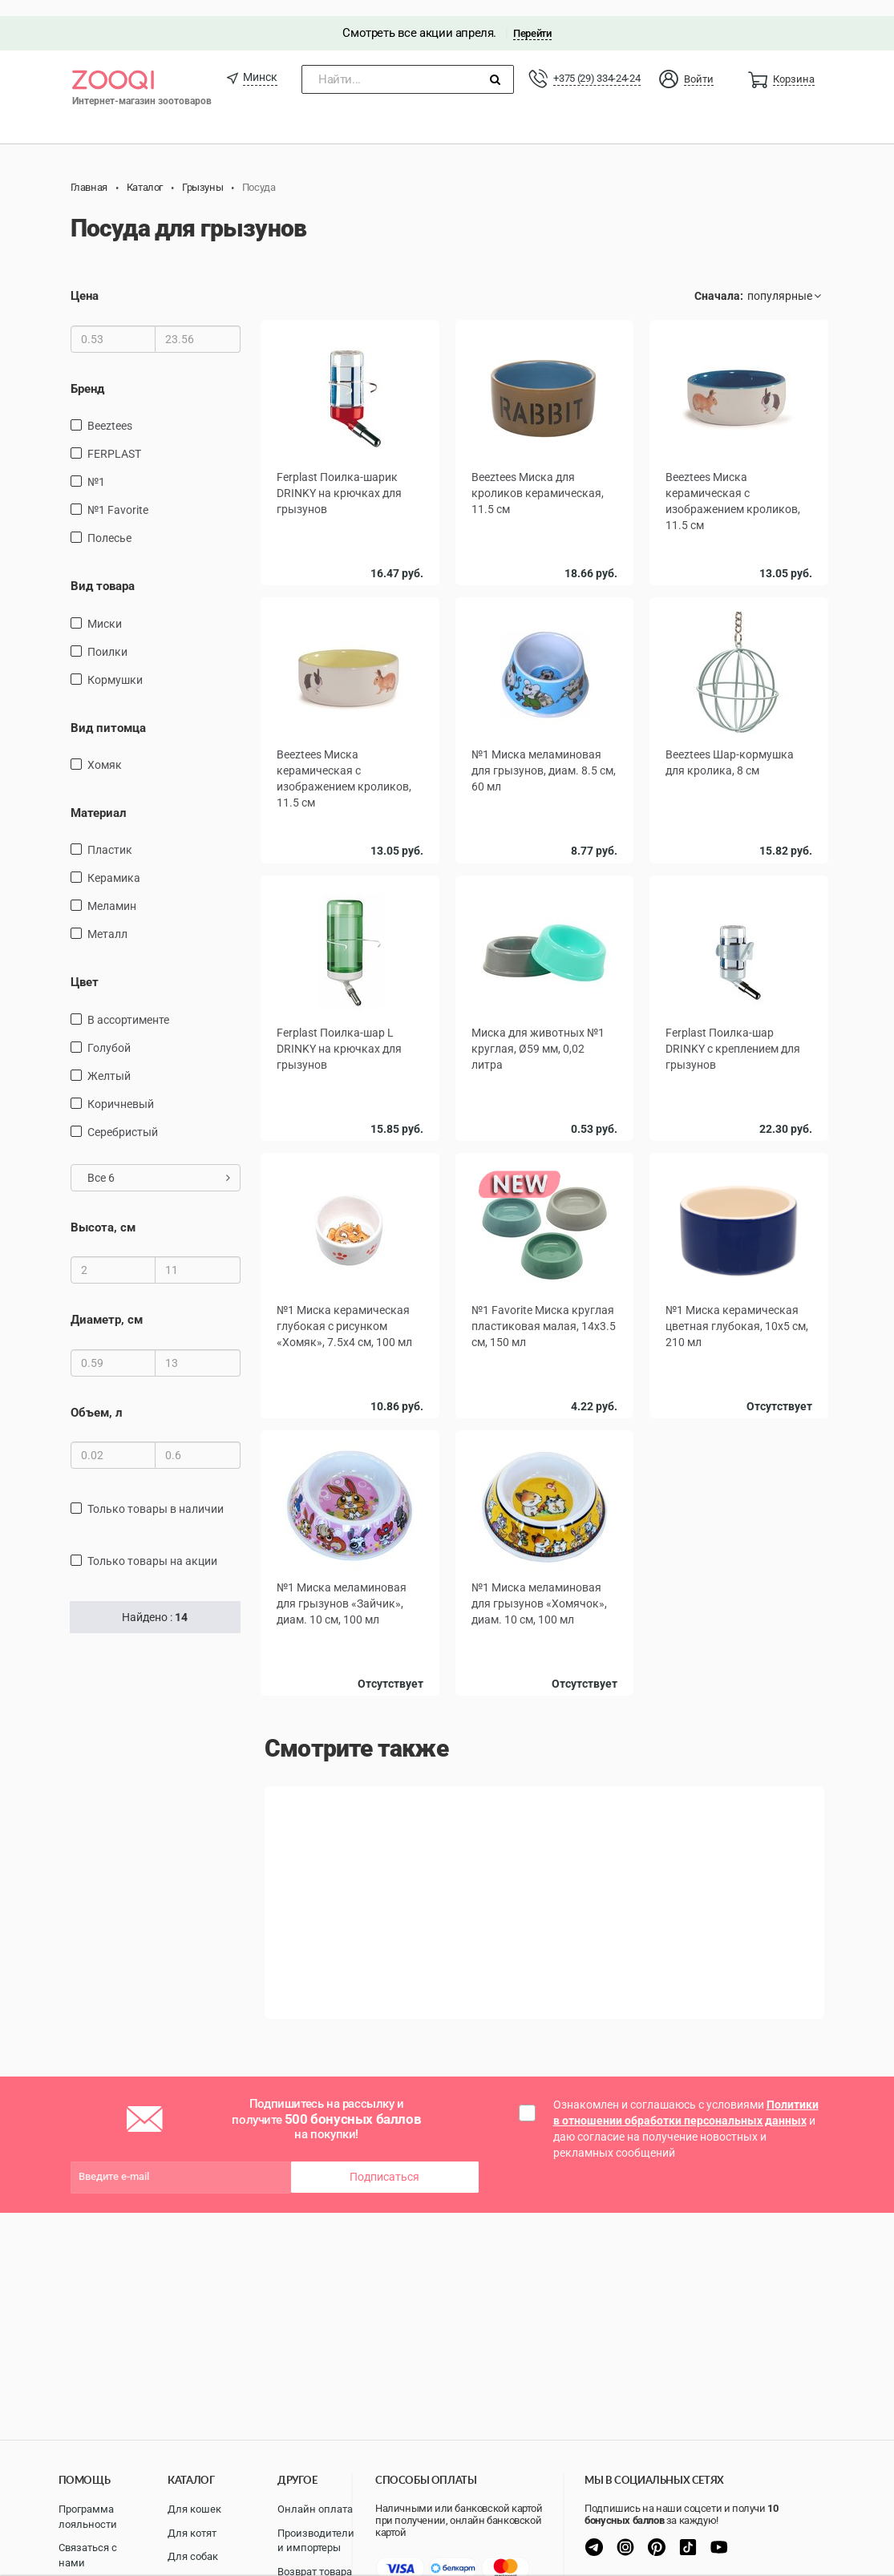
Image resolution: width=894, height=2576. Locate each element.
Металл (107, 918)
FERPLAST (114, 437)
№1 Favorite (117, 493)
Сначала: (718, 280)
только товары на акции (152, 1545)
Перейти (532, 17)
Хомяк (104, 748)
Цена (85, 280)
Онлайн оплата (315, 2509)
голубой (109, 1031)
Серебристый (122, 1116)
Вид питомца (108, 712)
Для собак (193, 2556)
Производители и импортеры (315, 2540)
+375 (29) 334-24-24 (596, 62)
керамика (113, 862)
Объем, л (97, 1396)
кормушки (115, 663)
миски (104, 607)
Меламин (111, 890)
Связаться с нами (88, 2555)
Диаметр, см (107, 1304)
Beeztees (109, 409)
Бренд (87, 373)
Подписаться (384, 2160)
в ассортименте (128, 1003)
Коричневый (120, 1088)
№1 (96, 465)
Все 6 (159, 1162)
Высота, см (103, 1211)
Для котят (192, 2533)
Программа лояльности (88, 2516)
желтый (109, 1059)
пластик (109, 834)
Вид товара (103, 570)
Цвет (85, 967)
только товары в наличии (155, 1492)
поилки (107, 635)
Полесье (109, 522)
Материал (99, 797)
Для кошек (194, 2509)
